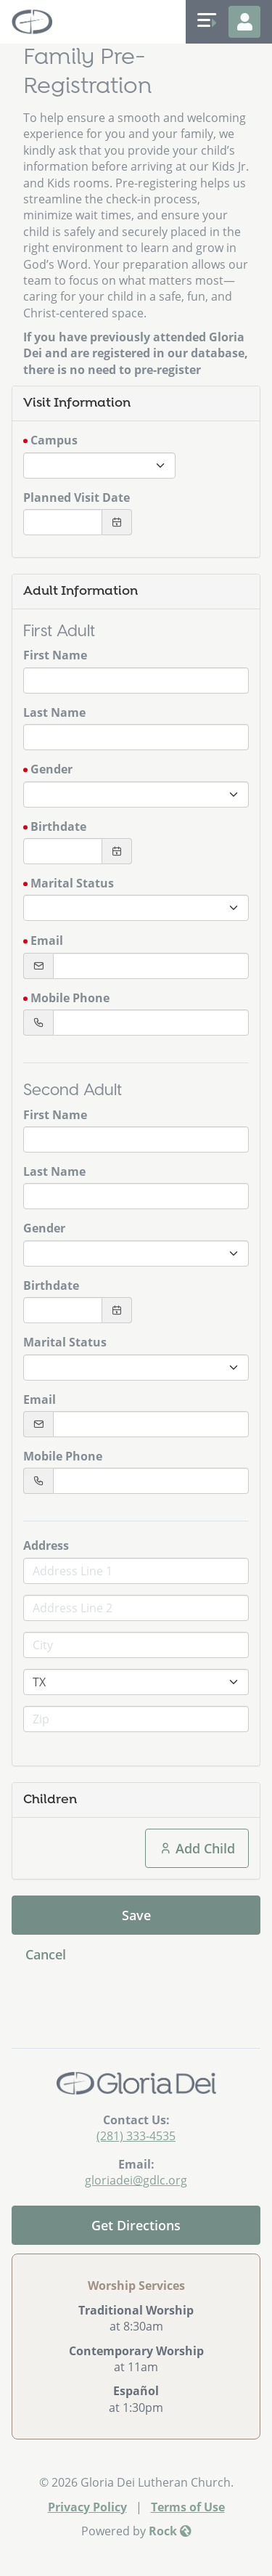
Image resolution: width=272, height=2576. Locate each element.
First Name (55, 655)
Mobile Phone (70, 998)
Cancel (45, 1954)
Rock (170, 2531)
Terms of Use (188, 2507)
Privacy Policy (87, 2507)
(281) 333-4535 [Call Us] (136, 2136)
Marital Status (72, 883)
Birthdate (58, 826)
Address (46, 1545)
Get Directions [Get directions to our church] (136, 2225)
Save (136, 1915)
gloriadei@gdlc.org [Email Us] (136, 2180)
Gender (51, 769)
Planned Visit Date (76, 497)
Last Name (54, 712)
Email (46, 940)
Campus (54, 440)
